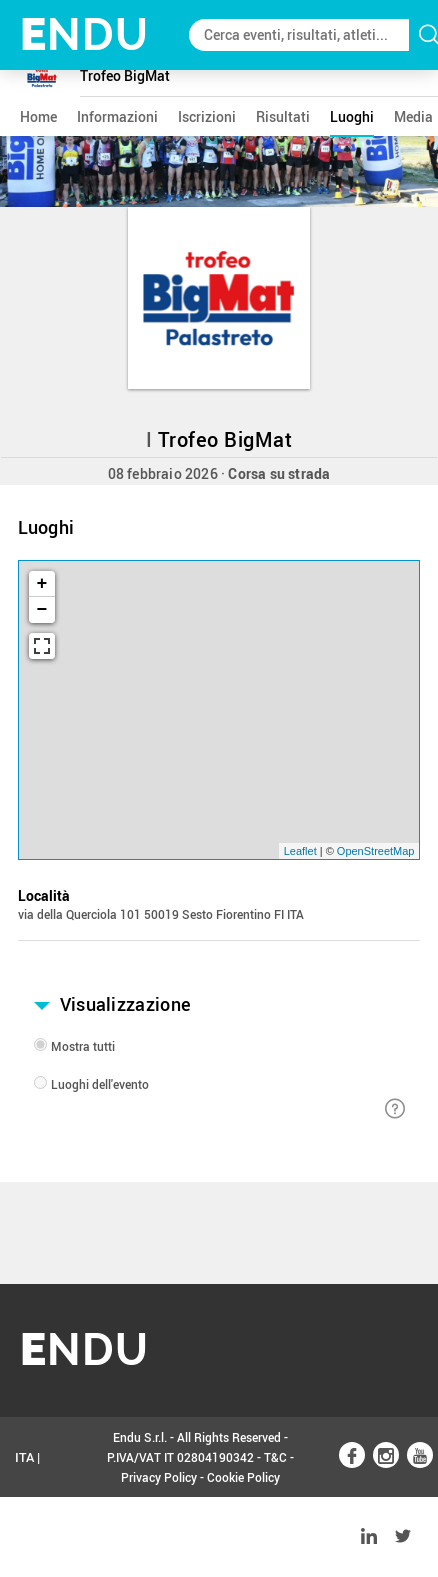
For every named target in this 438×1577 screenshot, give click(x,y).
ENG (28, 1537)
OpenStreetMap (376, 851)
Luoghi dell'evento (100, 1084)
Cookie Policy (243, 1477)
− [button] (42, 610)
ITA (24, 1457)
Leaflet (300, 851)
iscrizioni (207, 116)
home (38, 116)
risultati (283, 116)
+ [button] (42, 584)
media (413, 116)
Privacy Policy (159, 1477)
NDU (84, 34)
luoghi (352, 116)
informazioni (117, 116)
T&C (275, 1457)
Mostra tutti (83, 1046)
